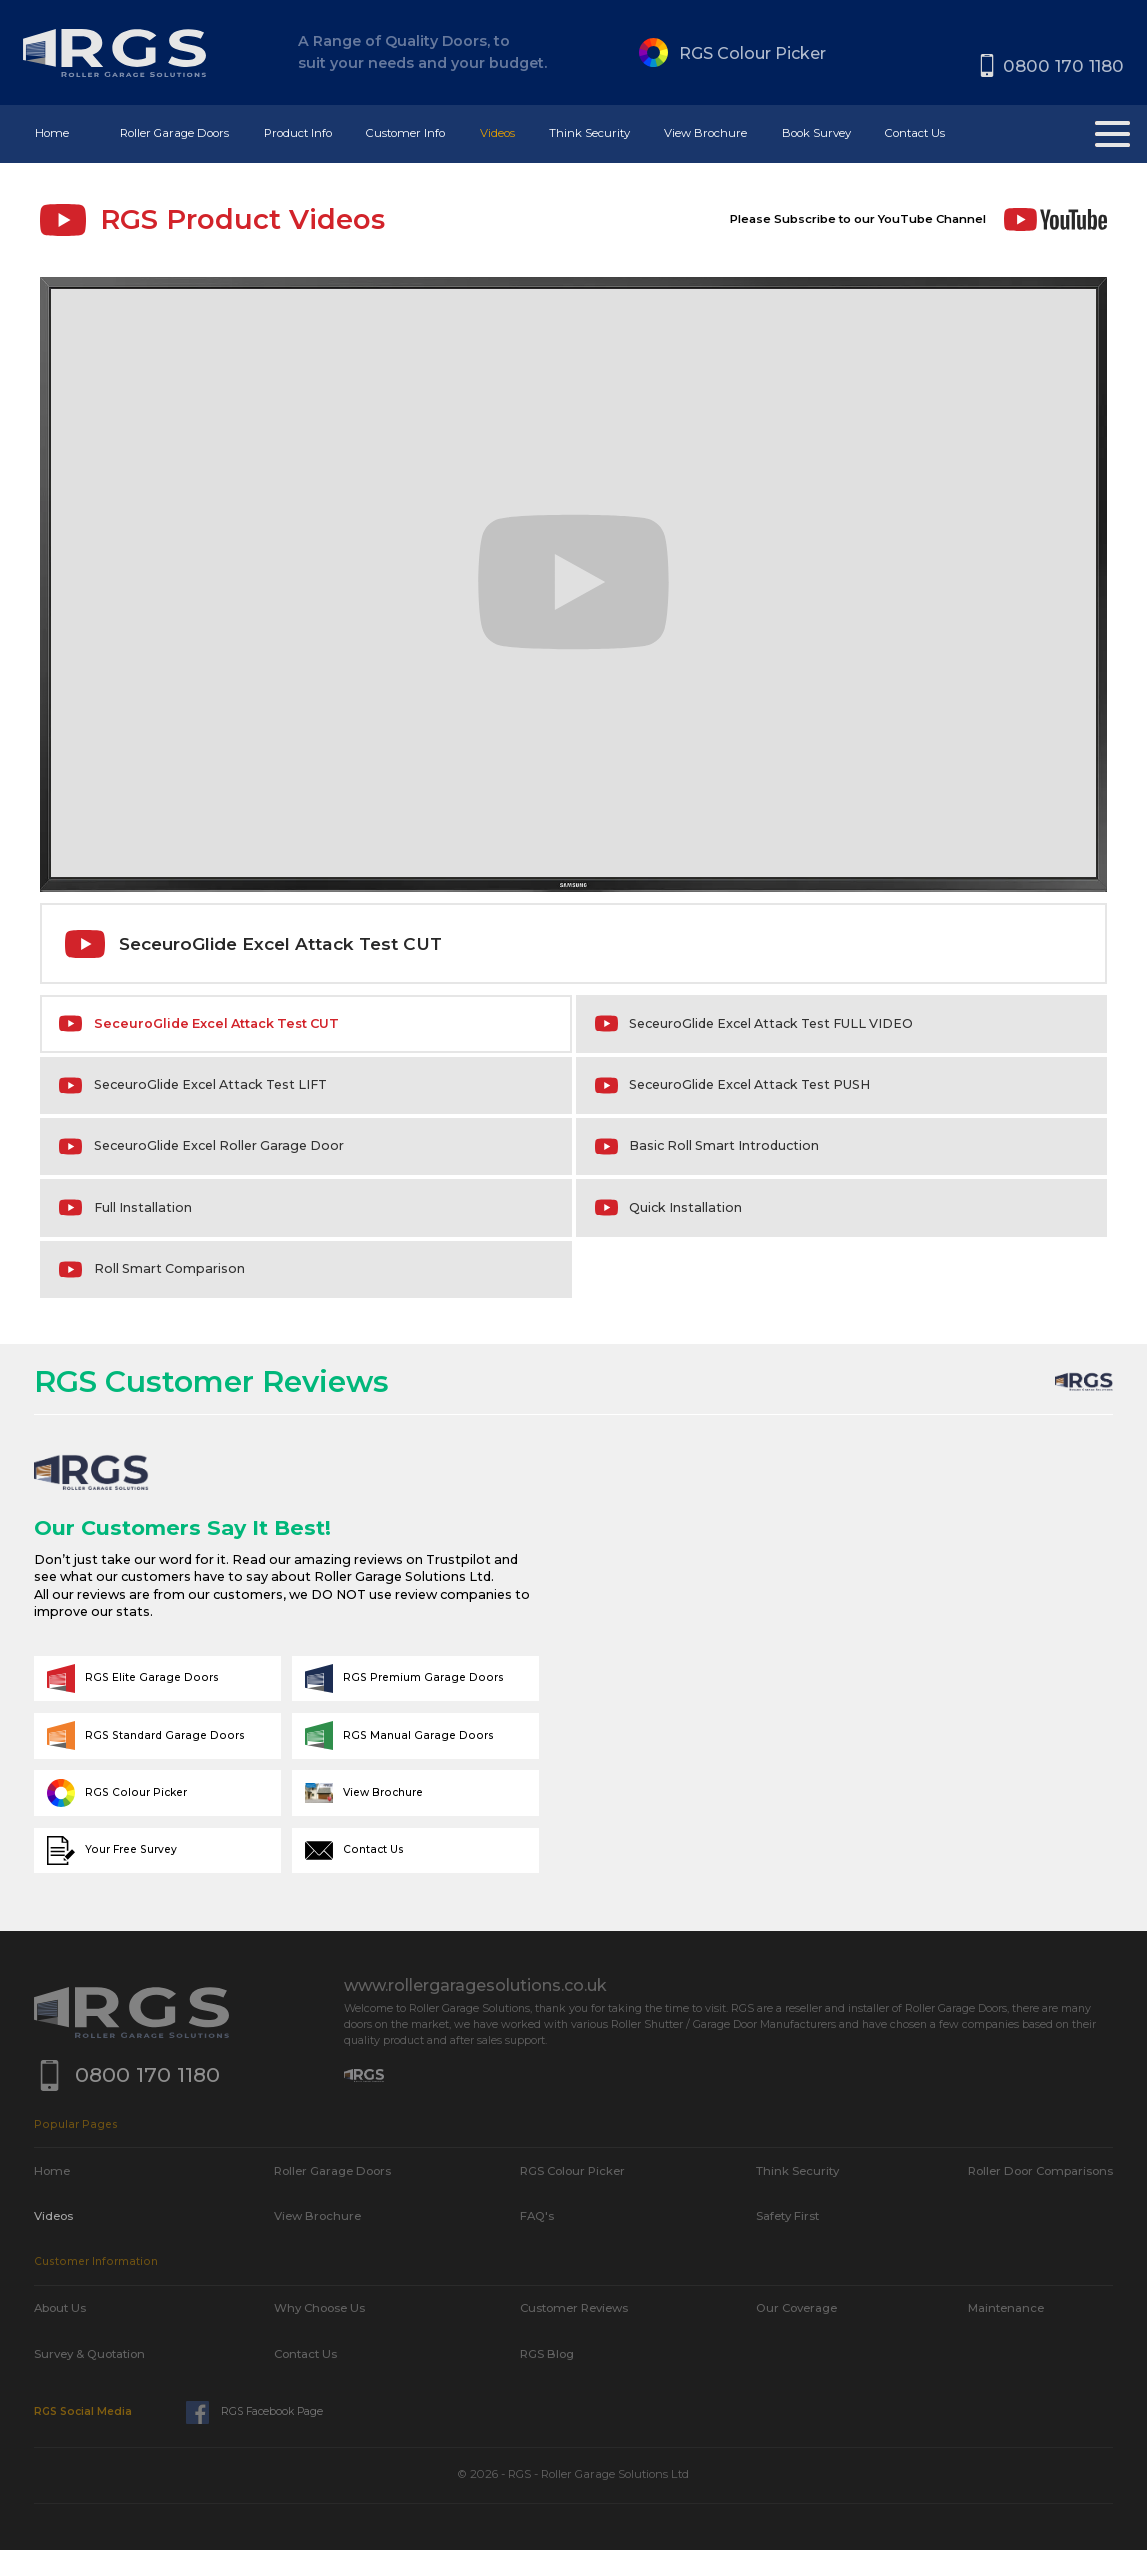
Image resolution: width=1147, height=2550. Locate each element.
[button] (174, 133)
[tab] (305, 1023)
